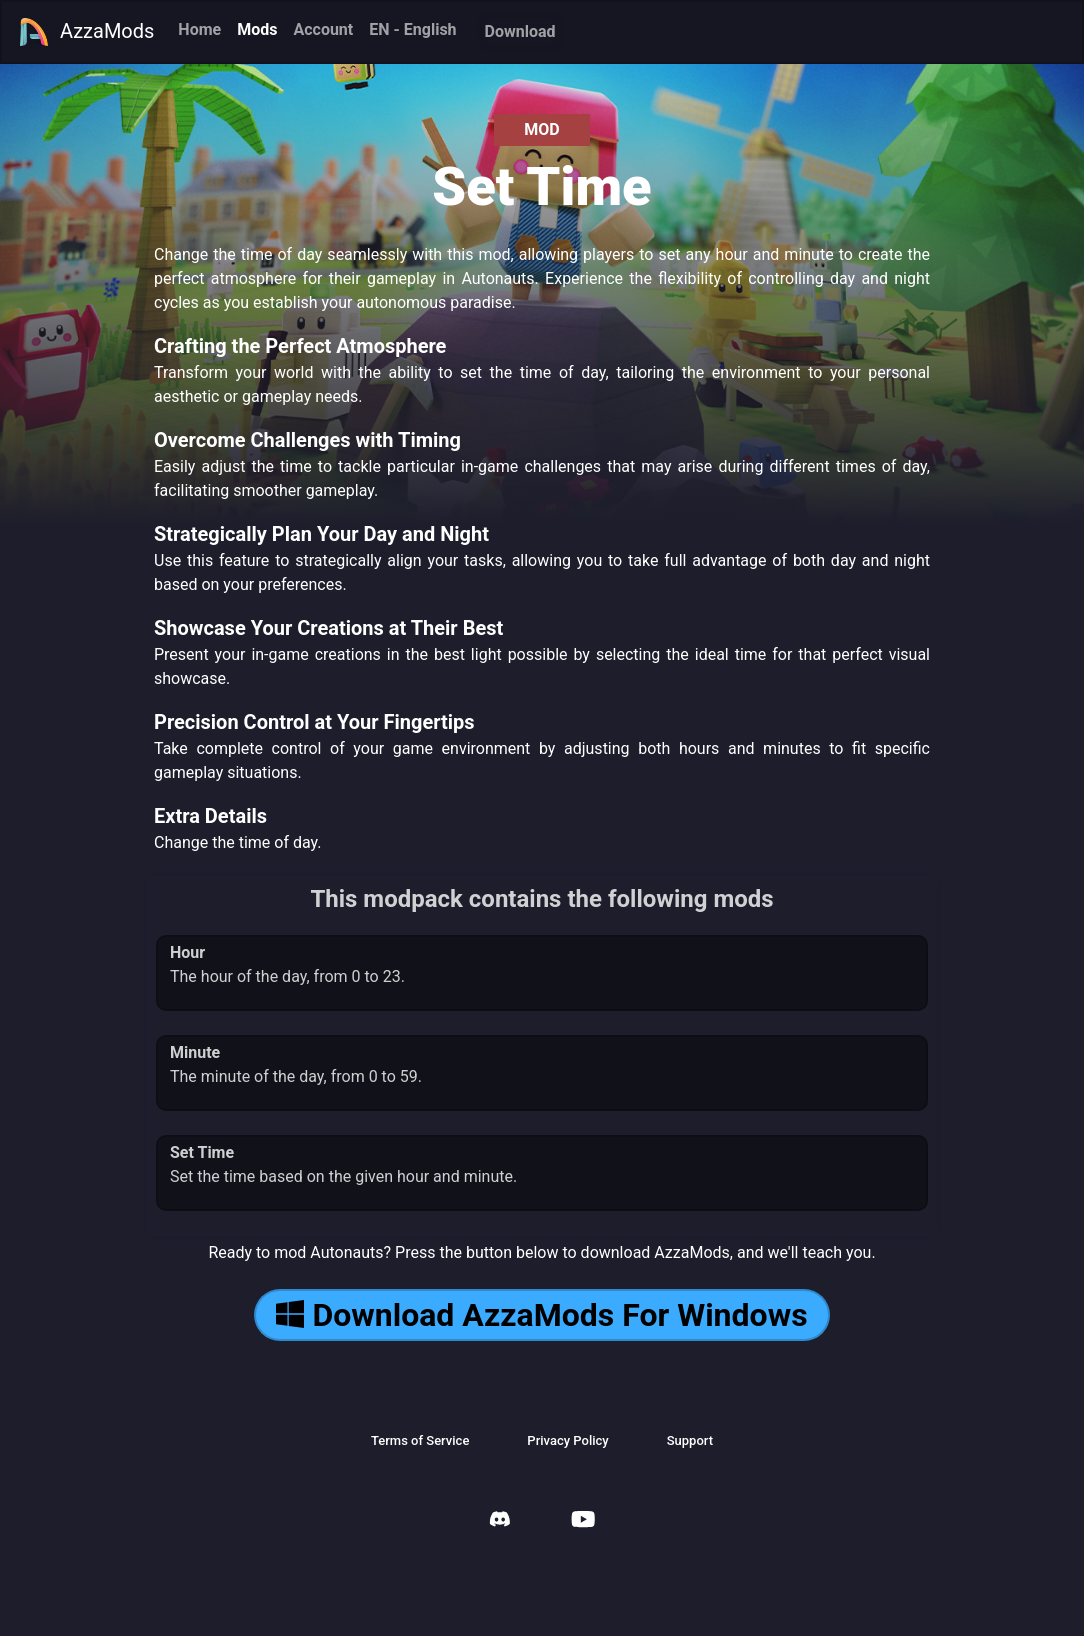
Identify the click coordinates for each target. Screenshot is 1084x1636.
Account (323, 29)
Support (690, 1440)
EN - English (412, 29)
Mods (257, 29)
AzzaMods (86, 32)
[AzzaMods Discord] (500, 1521)
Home (199, 29)
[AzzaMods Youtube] (583, 1521)
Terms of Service (420, 1440)
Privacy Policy (567, 1440)
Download (520, 31)
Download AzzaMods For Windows (541, 1315)
